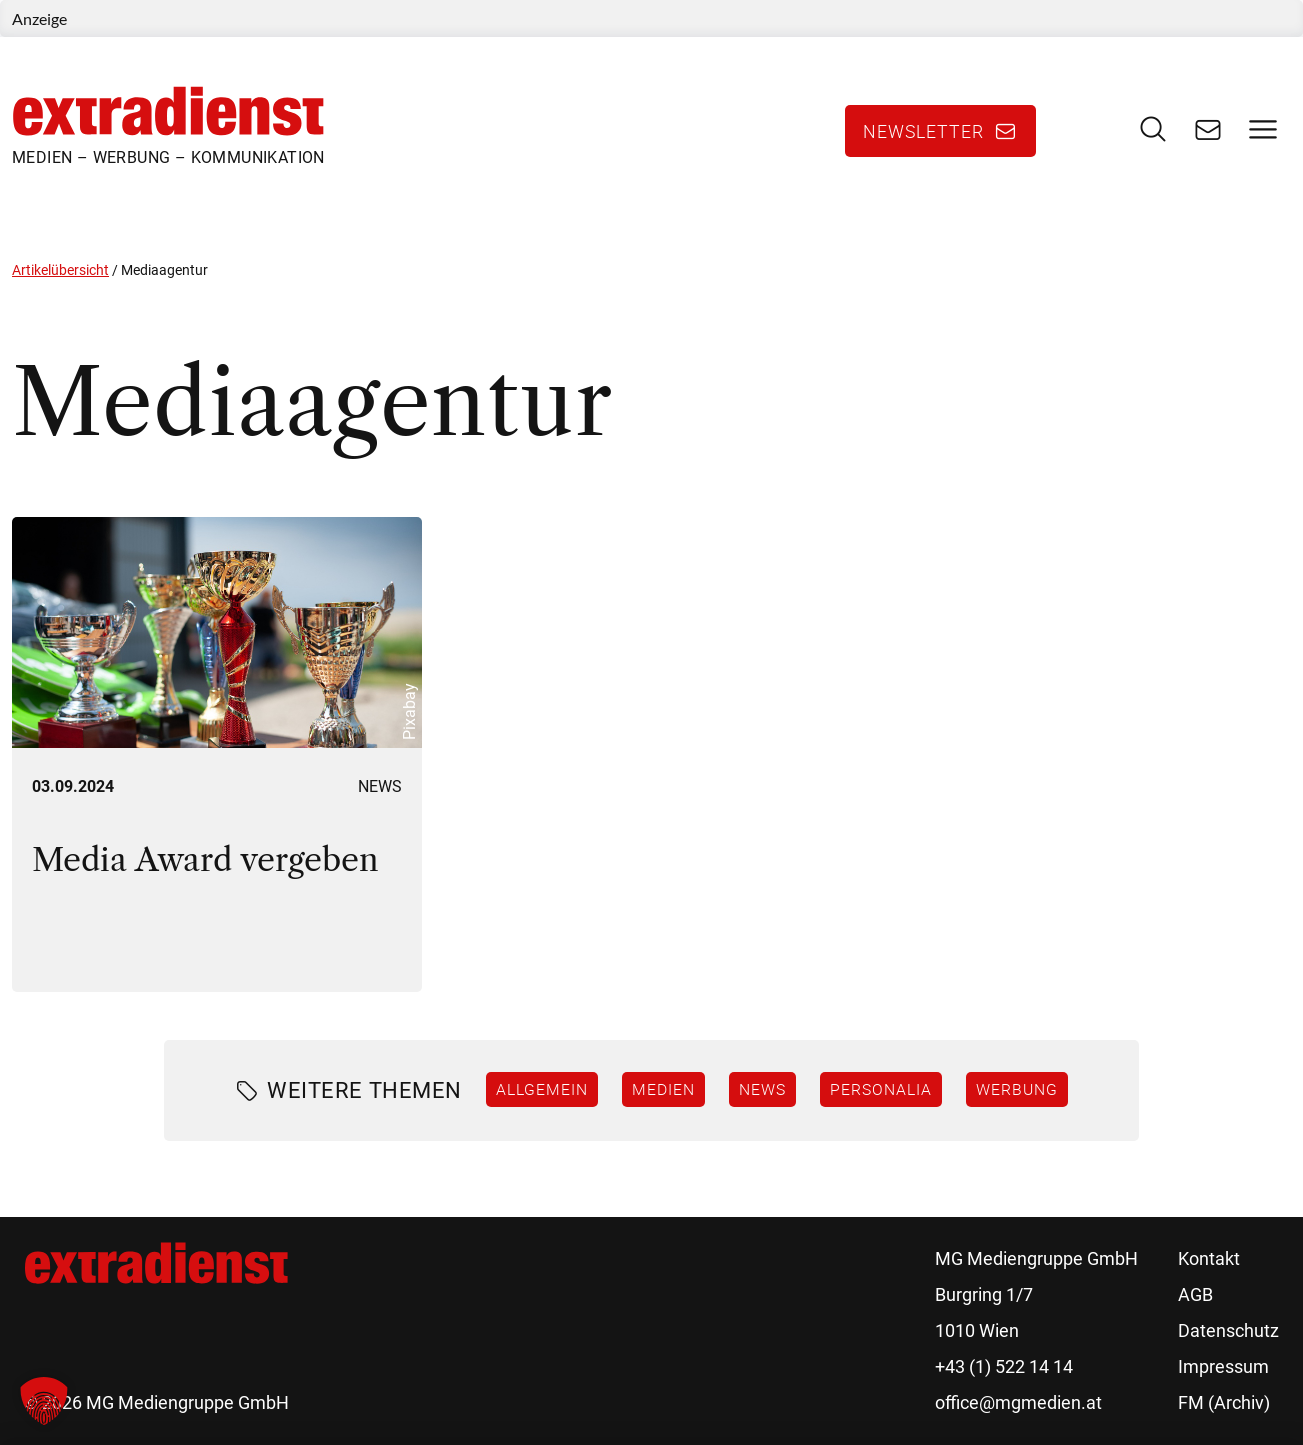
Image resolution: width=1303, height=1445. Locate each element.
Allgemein (542, 1089)
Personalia (881, 1089)
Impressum (1223, 1366)
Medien (663, 1089)
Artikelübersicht (60, 270)
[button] (44, 1401)
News (380, 786)
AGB (1195, 1294)
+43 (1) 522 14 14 (1004, 1366)
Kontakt (1209, 1258)
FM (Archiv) (1224, 1402)
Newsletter (923, 131)
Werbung (1017, 1089)
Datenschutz (1228, 1330)
